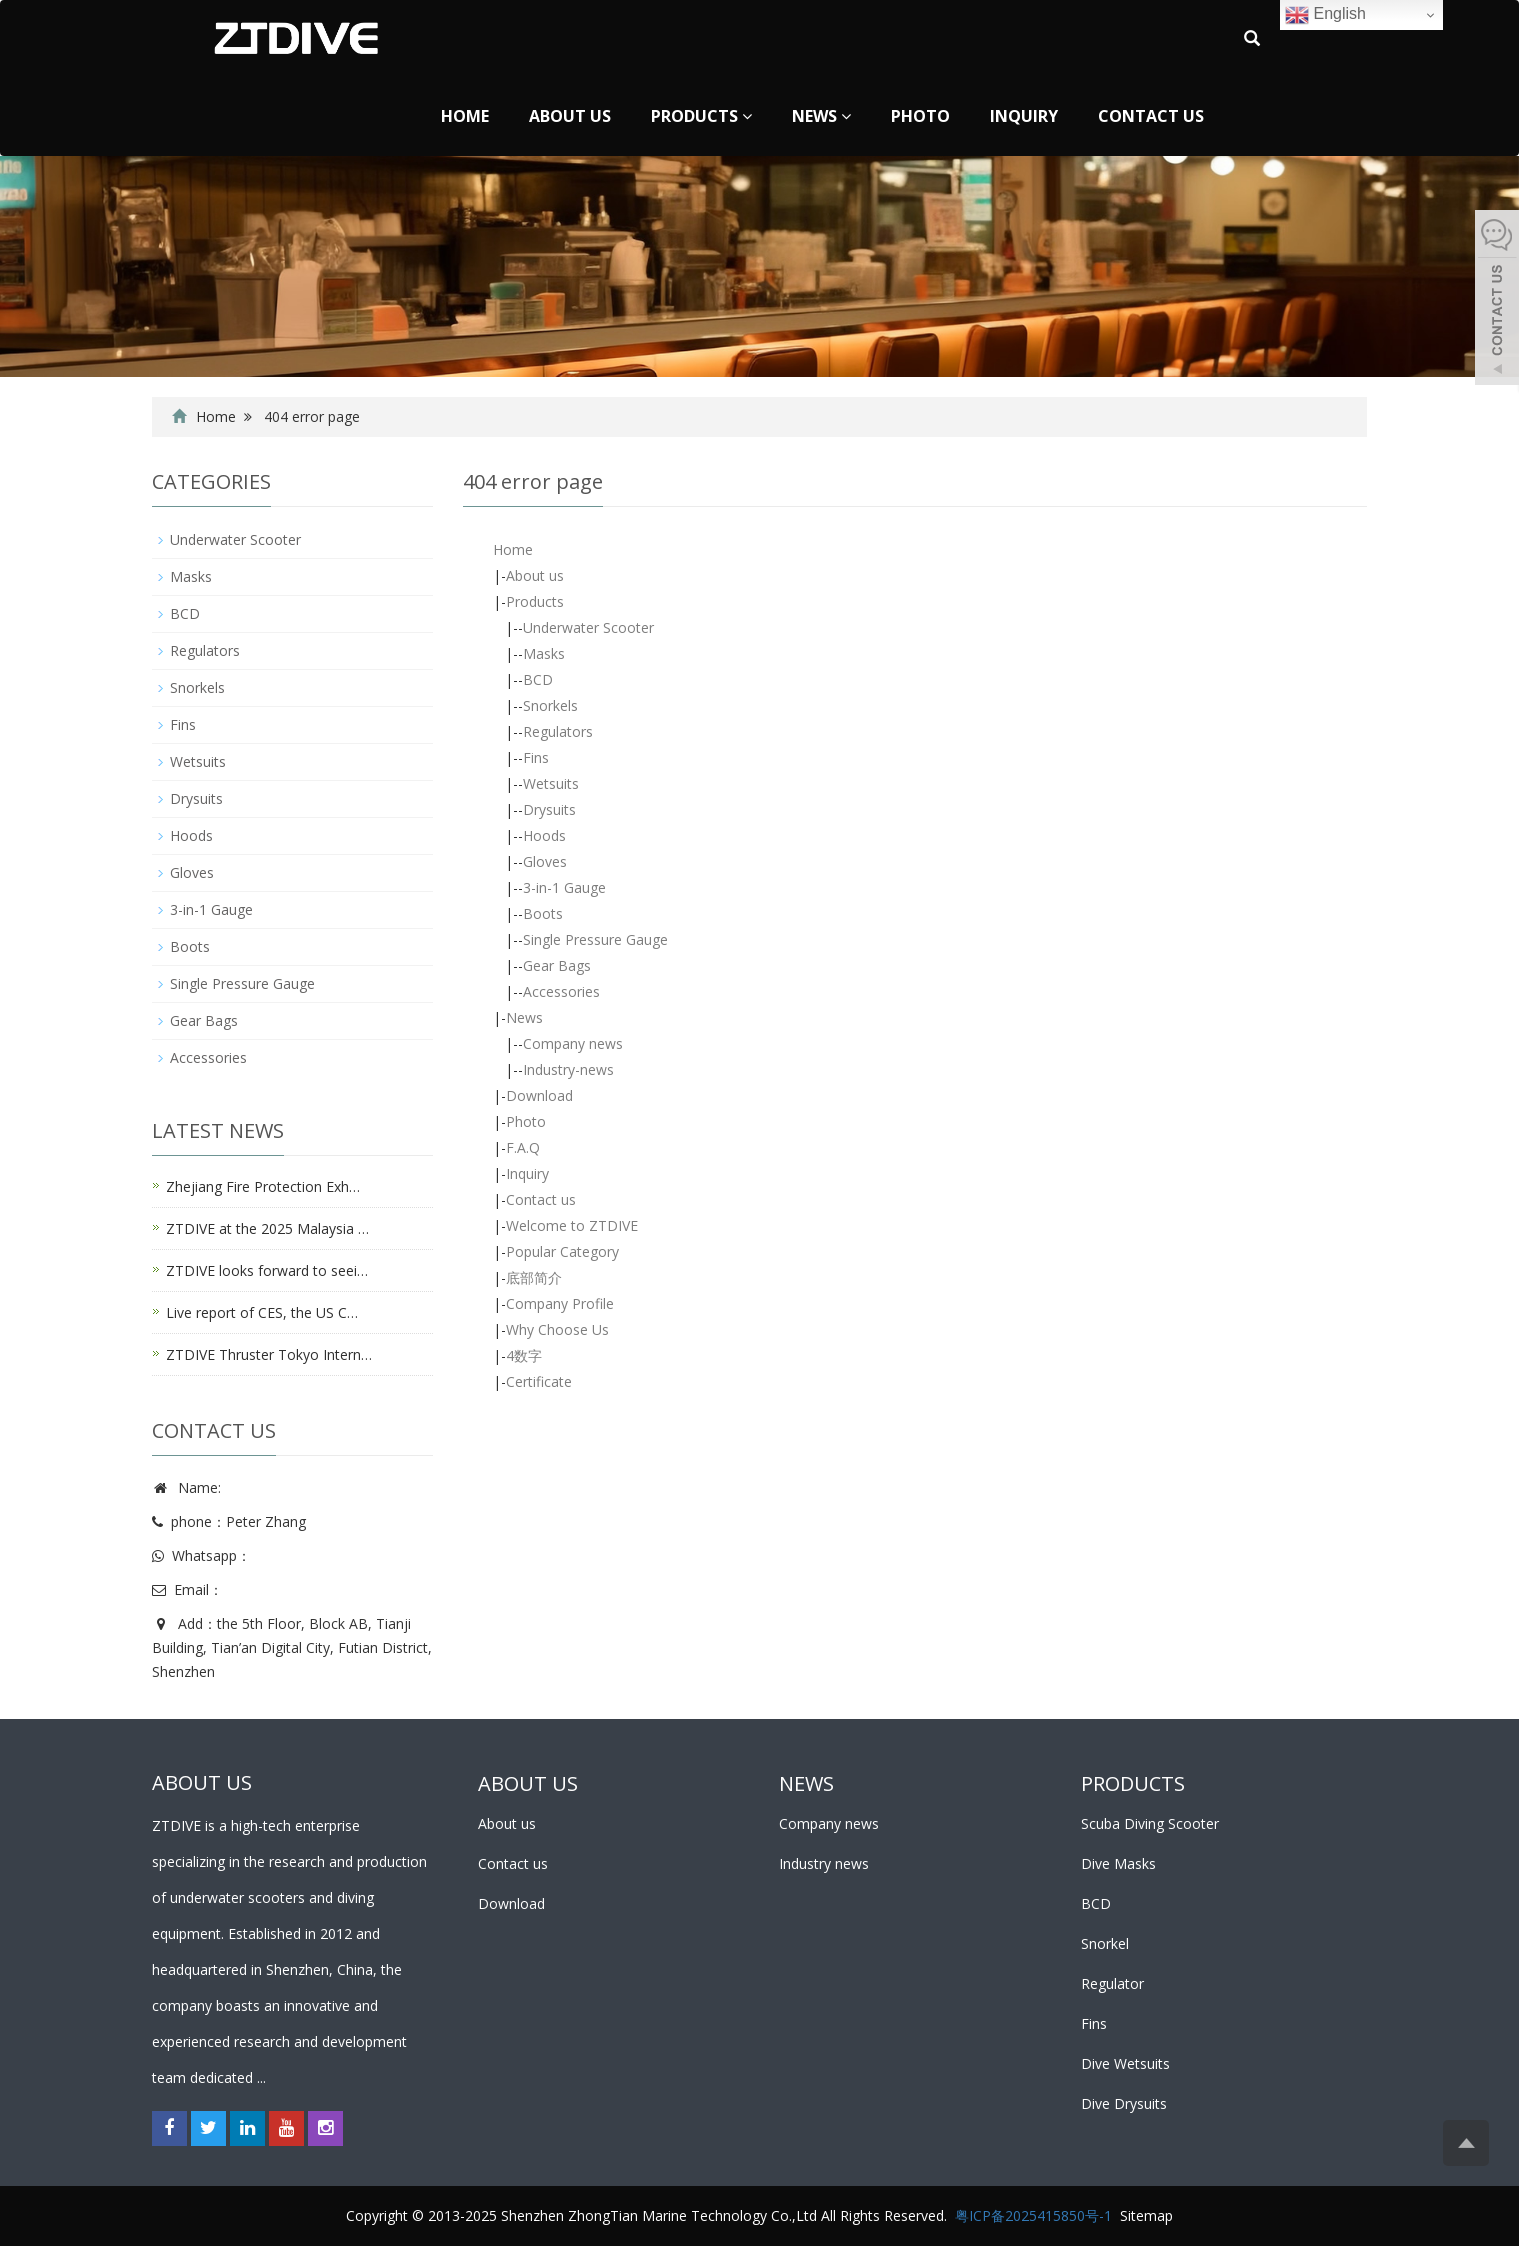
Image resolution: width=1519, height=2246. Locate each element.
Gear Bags (557, 965)
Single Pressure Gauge (595, 939)
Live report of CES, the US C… (262, 1312)
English (1325, 15)
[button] (747, 116)
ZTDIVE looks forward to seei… (267, 1270)
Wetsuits (551, 783)
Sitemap (1146, 2215)
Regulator (1112, 1983)
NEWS (806, 1783)
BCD (538, 679)
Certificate (539, 1381)
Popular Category (562, 1251)
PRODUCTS (1133, 1783)
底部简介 (534, 1277)
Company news (573, 1043)
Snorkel (1105, 1943)
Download (539, 1095)
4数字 (524, 1355)
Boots (543, 913)
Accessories (561, 991)
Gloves (545, 861)
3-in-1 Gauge (564, 887)
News (821, 116)
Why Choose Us (557, 1329)
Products (701, 116)
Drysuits (549, 809)
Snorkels (550, 705)
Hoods (544, 835)
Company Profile (560, 1303)
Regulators (558, 731)
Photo (920, 116)
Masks (544, 653)
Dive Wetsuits (1125, 2063)
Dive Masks (1118, 1863)
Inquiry (1024, 116)
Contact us (1151, 116)
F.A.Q (523, 1147)
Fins (536, 757)
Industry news (824, 1863)
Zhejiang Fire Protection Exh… (263, 1186)
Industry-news (568, 1069)
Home (465, 116)
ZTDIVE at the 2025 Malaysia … (267, 1228)
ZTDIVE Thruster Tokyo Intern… (269, 1354)
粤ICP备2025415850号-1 (1033, 2215)
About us (570, 116)
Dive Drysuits (1124, 2103)
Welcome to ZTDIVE (572, 1225)
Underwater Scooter (588, 627)
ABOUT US (528, 1783)
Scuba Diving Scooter (1150, 1823)
